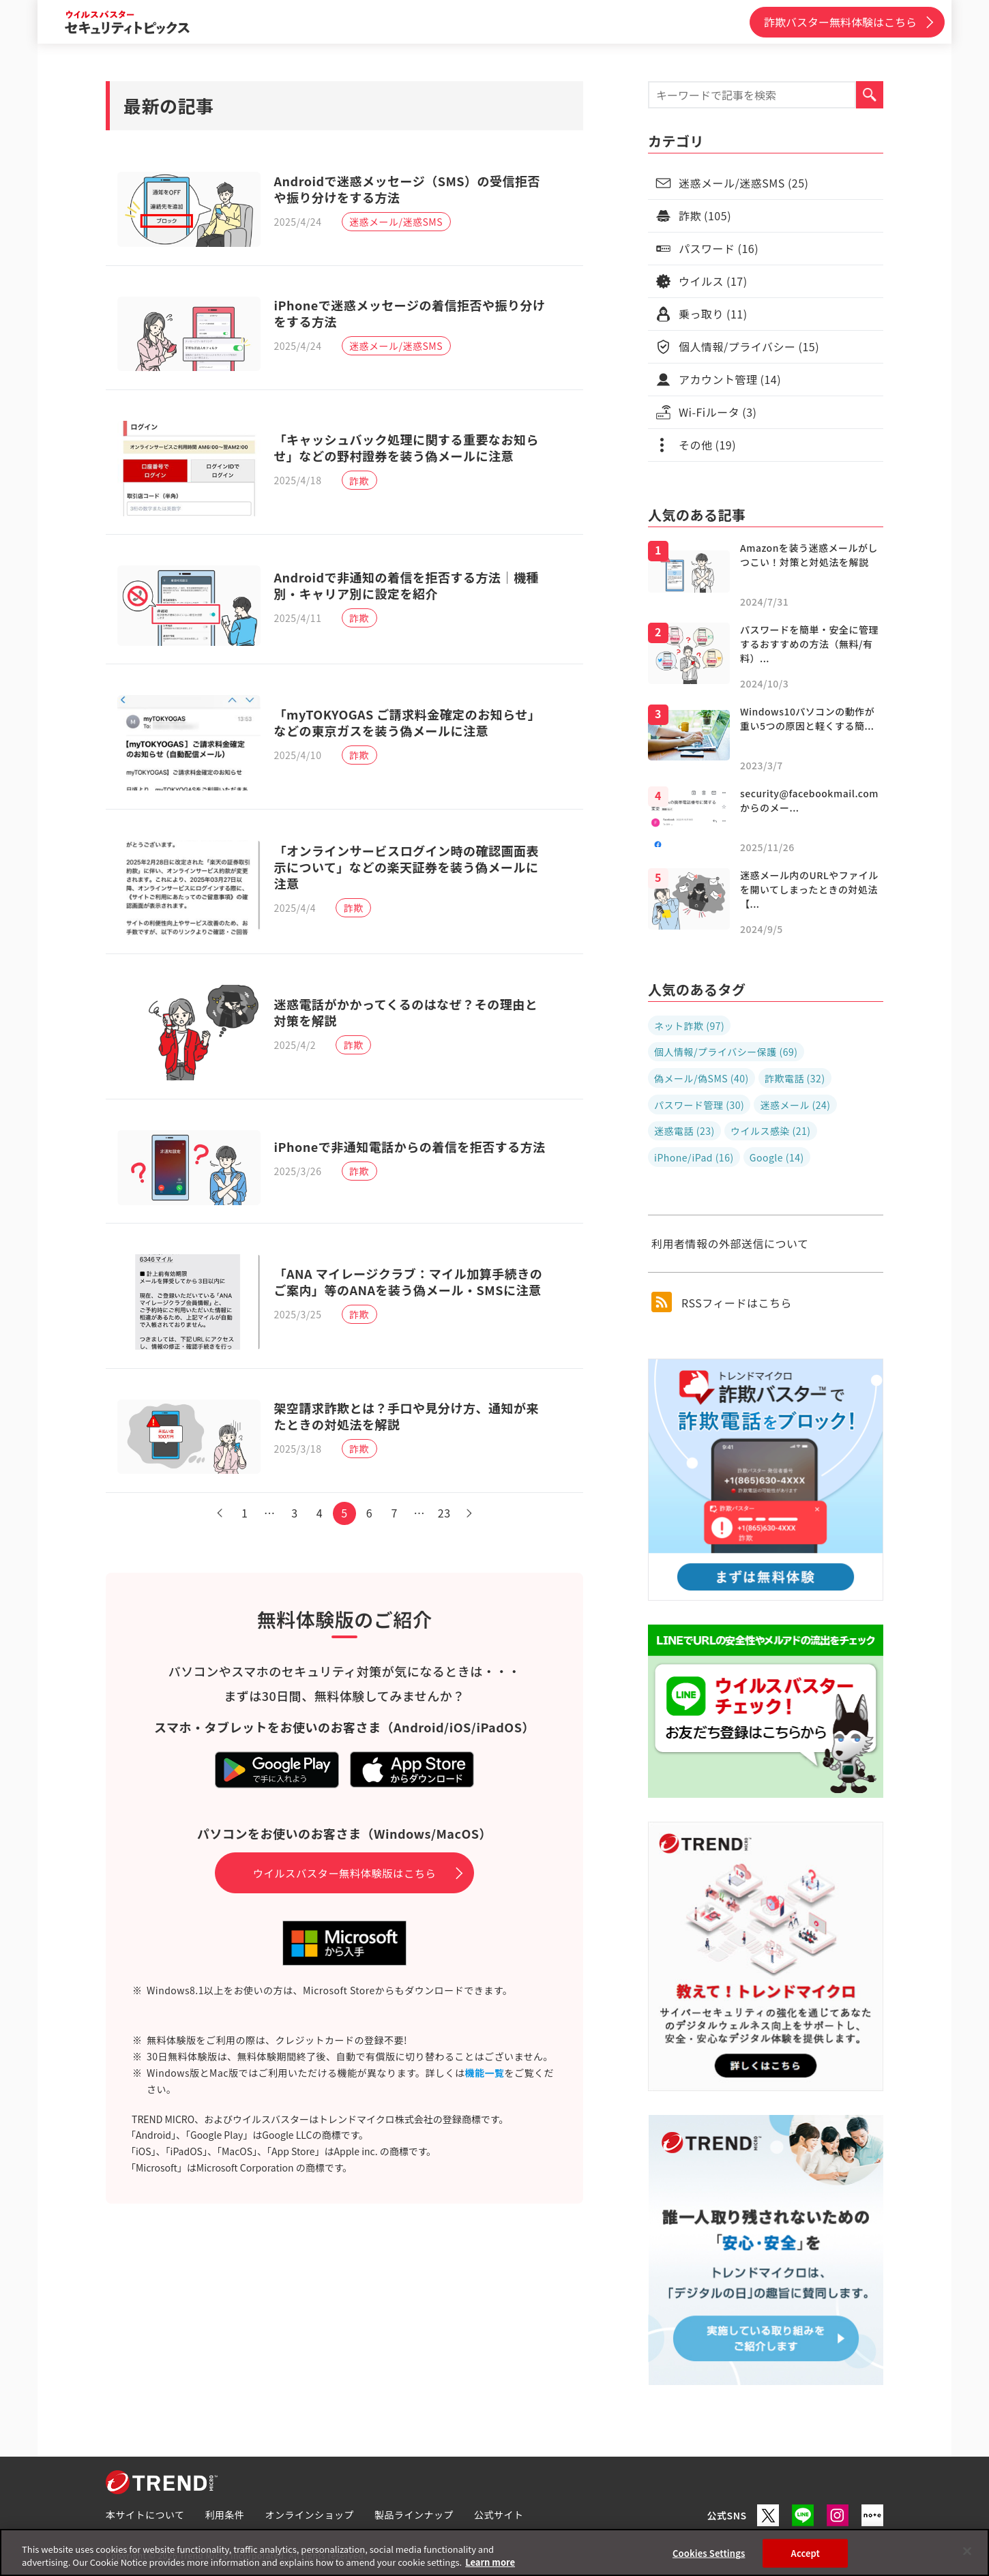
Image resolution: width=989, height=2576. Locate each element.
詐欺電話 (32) (795, 1078)
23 (451, 1492)
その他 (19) (707, 444)
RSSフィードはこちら (721, 1302)
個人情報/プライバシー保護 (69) (725, 1051)
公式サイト (499, 2514)
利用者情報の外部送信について (730, 1243)
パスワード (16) (718, 248)
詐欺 (361, 490)
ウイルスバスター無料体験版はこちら (345, 1852)
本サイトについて (145, 2514)
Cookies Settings (709, 2553)
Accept (805, 2553)
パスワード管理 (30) (699, 1105)
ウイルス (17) (713, 281)
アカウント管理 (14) (730, 379)
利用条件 (225, 2514)
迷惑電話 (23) (684, 1131)
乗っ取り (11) (713, 314)
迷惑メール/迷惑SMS (398, 224)
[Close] (967, 2551)
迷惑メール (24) (795, 1105)
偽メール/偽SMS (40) (701, 1078)
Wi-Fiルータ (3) (718, 412)
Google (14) (777, 1157)
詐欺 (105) (705, 215)
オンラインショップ (310, 2514)
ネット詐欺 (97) (689, 1026)
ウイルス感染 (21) (770, 1131)
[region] (494, 2552)
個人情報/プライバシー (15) (749, 346)
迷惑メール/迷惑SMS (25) (744, 183)
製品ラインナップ (414, 2514)
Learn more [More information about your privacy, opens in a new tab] (490, 2562)
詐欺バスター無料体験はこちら (840, 22)
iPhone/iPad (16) (694, 1157)
